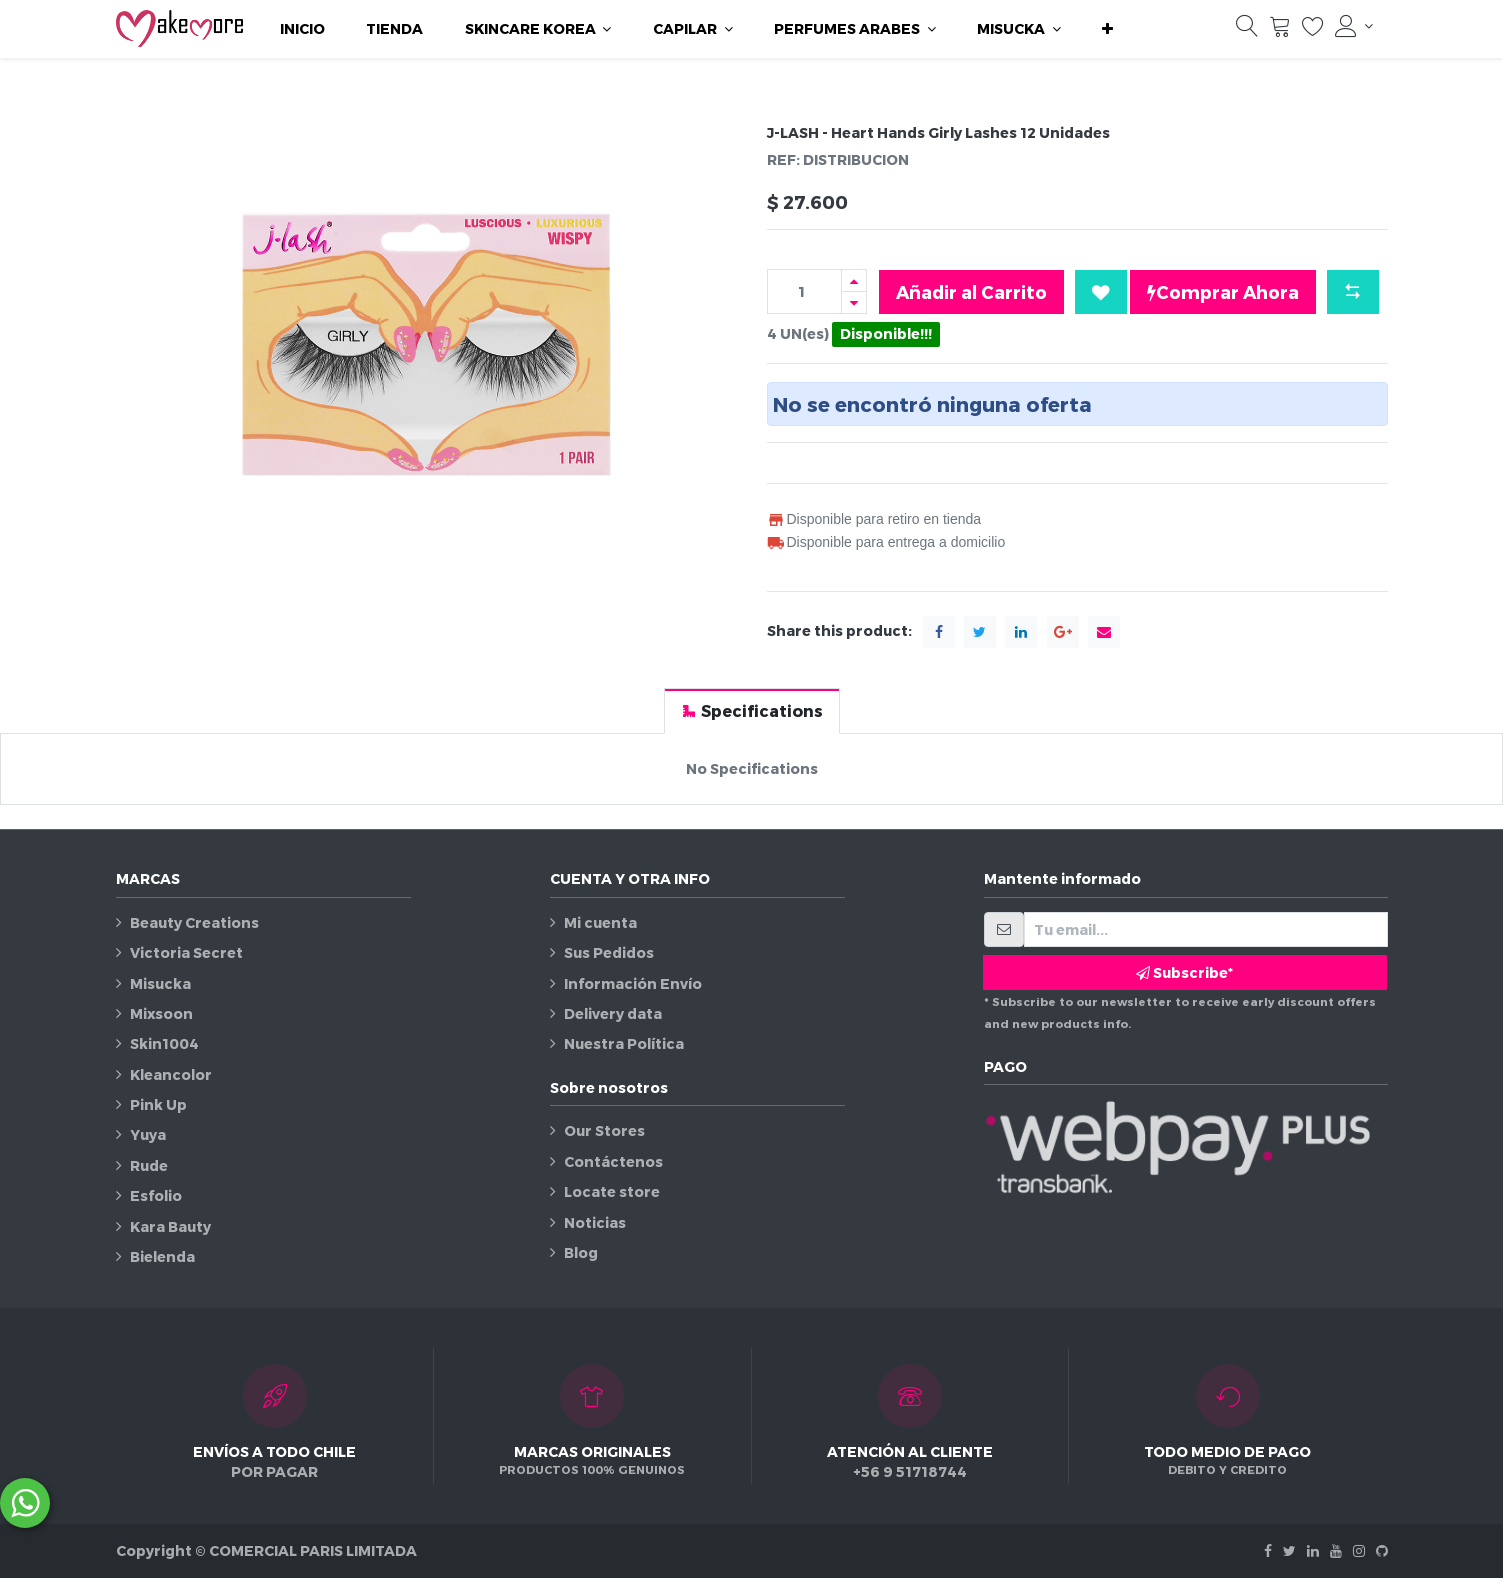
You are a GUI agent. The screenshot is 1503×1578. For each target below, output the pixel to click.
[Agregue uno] (854, 280)
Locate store (612, 1191)
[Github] (1382, 1550)
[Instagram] (1359, 1550)
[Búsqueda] (1247, 31)
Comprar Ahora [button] (1223, 292)
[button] (1107, 29)
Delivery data (613, 1013)
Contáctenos (613, 1161)
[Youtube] (1336, 1550)
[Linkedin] (1313, 1550)
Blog (581, 1252)
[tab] (752, 710)
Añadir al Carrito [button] (971, 291)
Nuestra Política (624, 1043)
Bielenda (162, 1256)
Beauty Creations (194, 922)
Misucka (160, 983)
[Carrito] (1280, 31)
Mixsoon (161, 1013)
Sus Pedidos (609, 952)
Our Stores (604, 1130)
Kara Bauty (170, 1226)
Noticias (595, 1222)
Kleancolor (171, 1074)
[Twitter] (1289, 1550)
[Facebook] (1268, 1550)
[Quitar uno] (854, 302)
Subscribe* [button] (1184, 972)
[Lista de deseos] (1313, 31)
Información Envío (633, 983)
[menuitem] (302, 29)
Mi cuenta (600, 922)
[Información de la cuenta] (1354, 26)
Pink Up (158, 1104)
